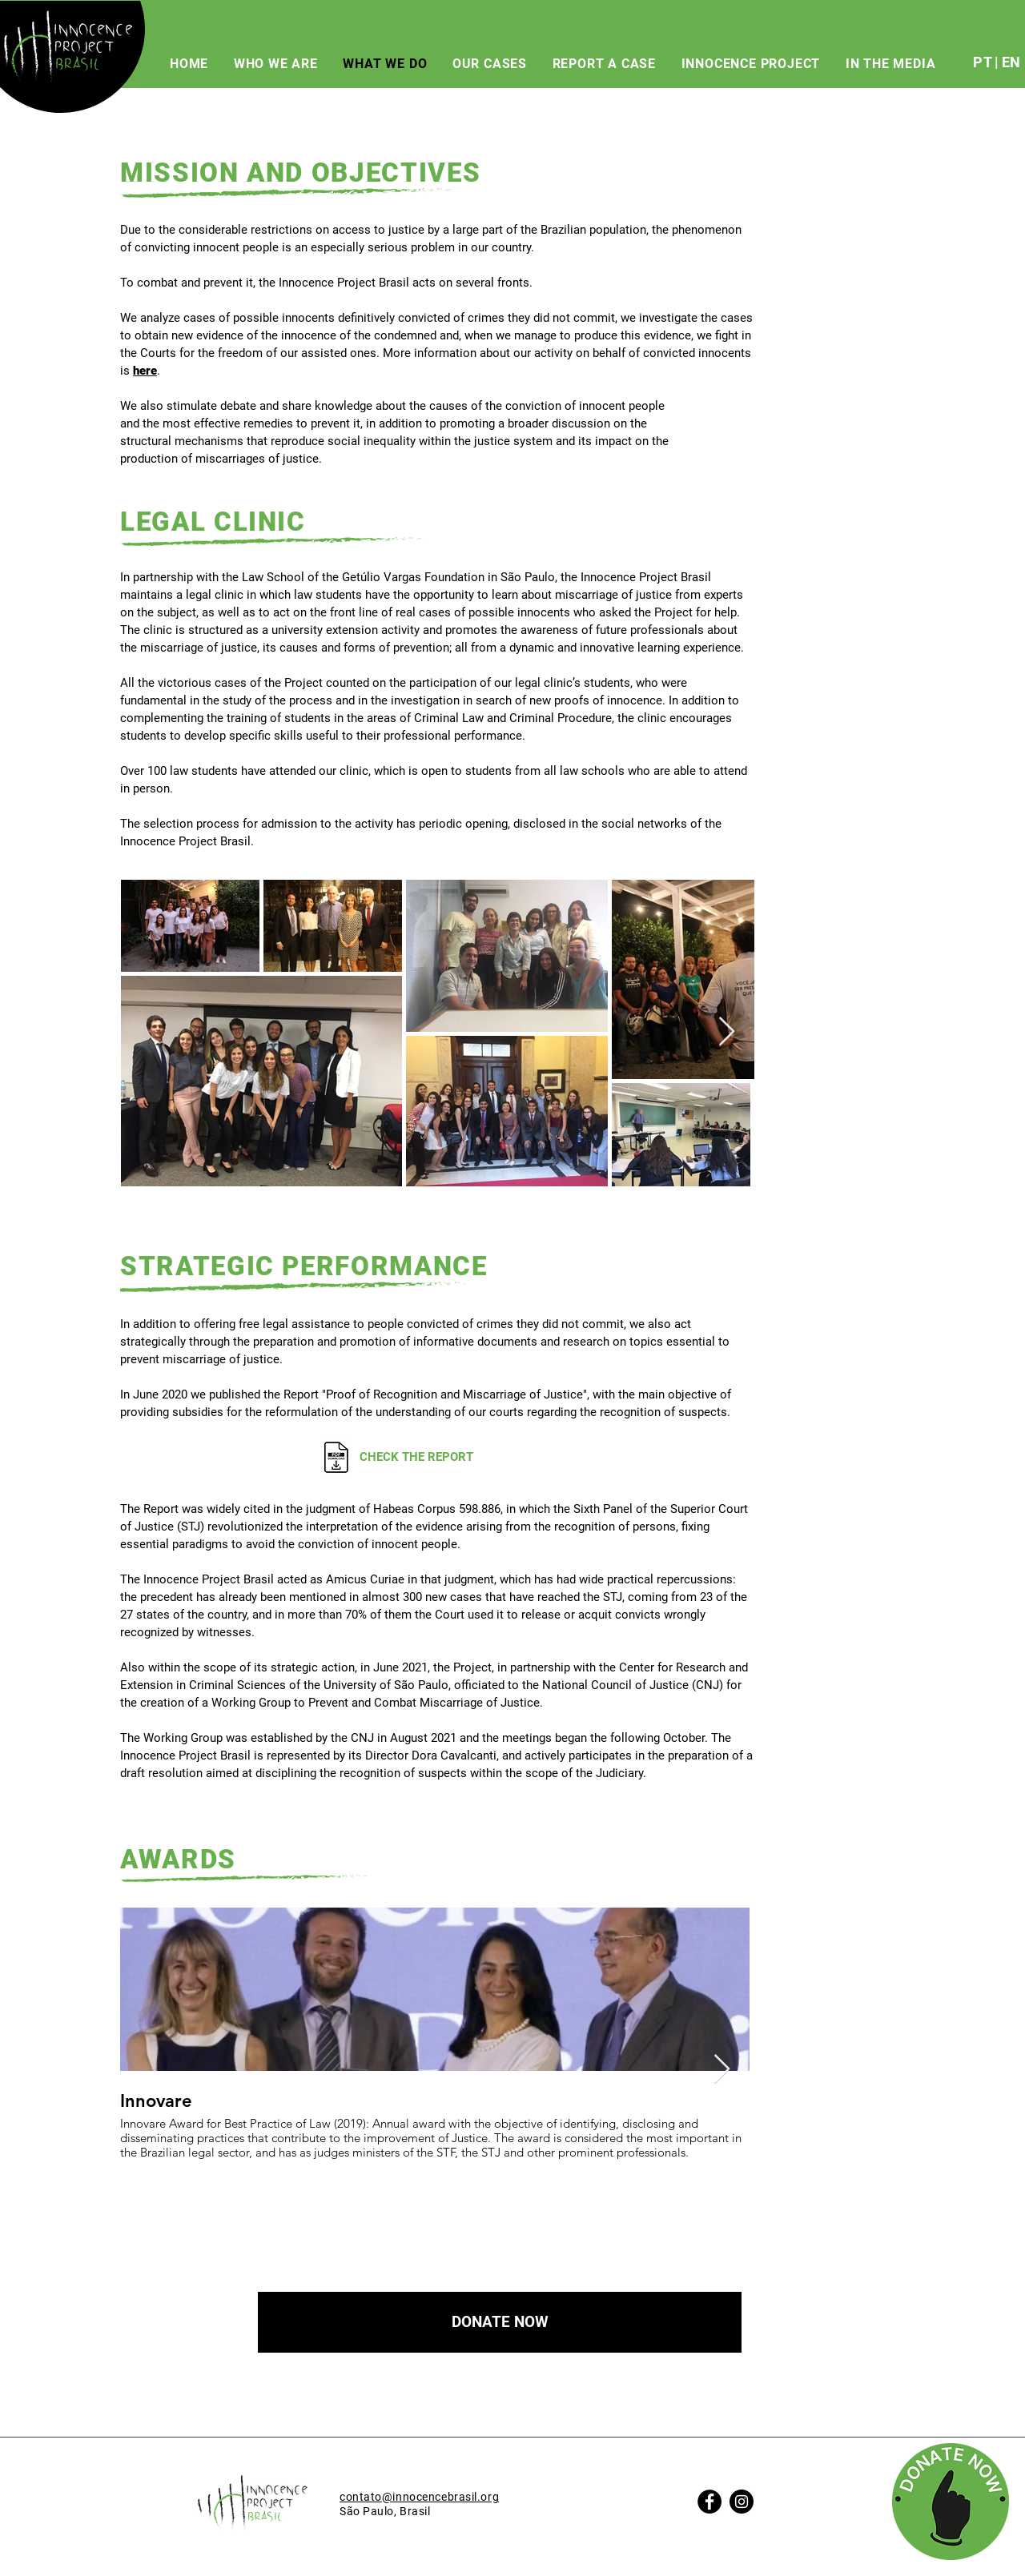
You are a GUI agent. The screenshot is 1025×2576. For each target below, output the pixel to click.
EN (1011, 62)
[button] (500, 2322)
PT (982, 62)
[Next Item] (727, 1032)
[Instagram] (742, 2502)
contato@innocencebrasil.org (419, 2496)
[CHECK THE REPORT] (437, 1457)
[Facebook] (709, 2502)
